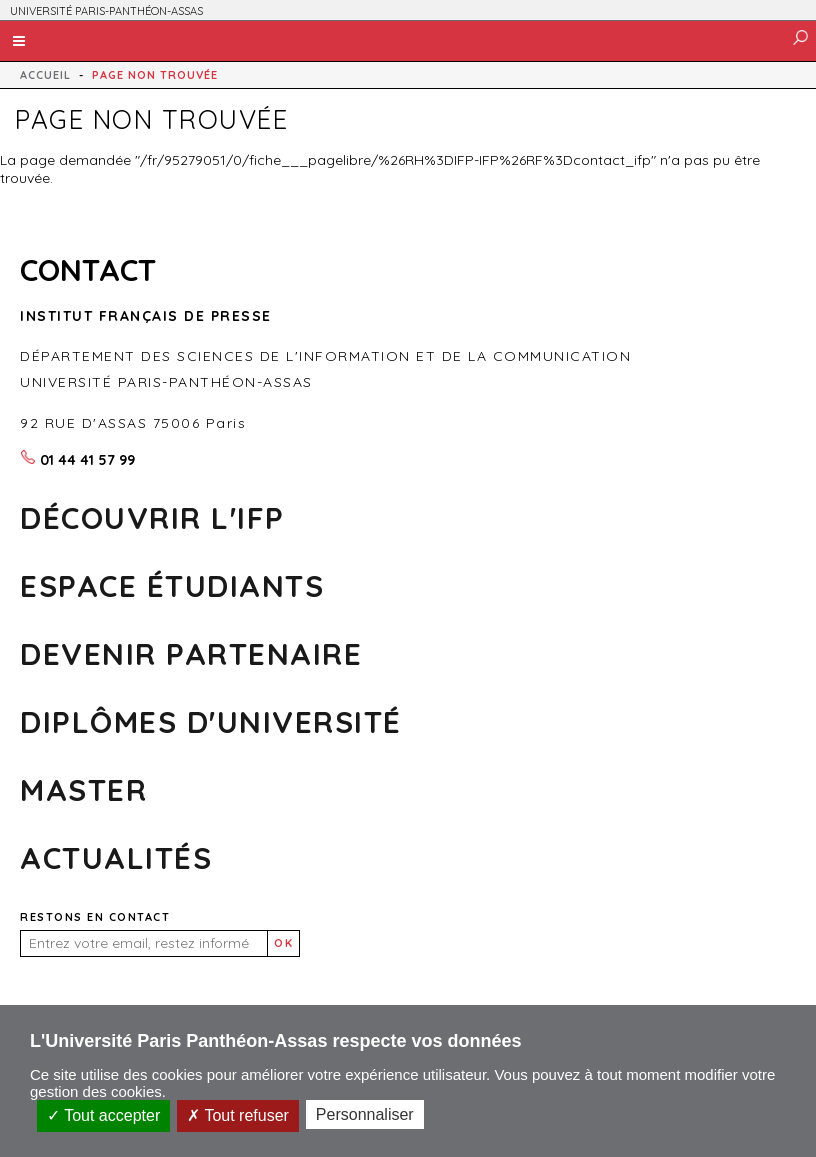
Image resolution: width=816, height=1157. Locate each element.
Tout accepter (103, 1115)
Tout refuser (238, 1115)
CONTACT (88, 270)
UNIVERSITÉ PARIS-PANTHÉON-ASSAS (106, 11)
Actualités (116, 858)
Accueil (45, 75)
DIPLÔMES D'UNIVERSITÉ (211, 722)
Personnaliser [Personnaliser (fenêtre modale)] (365, 1114)
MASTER (83, 790)
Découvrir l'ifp (152, 518)
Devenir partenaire (191, 654)
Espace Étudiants (172, 586)
